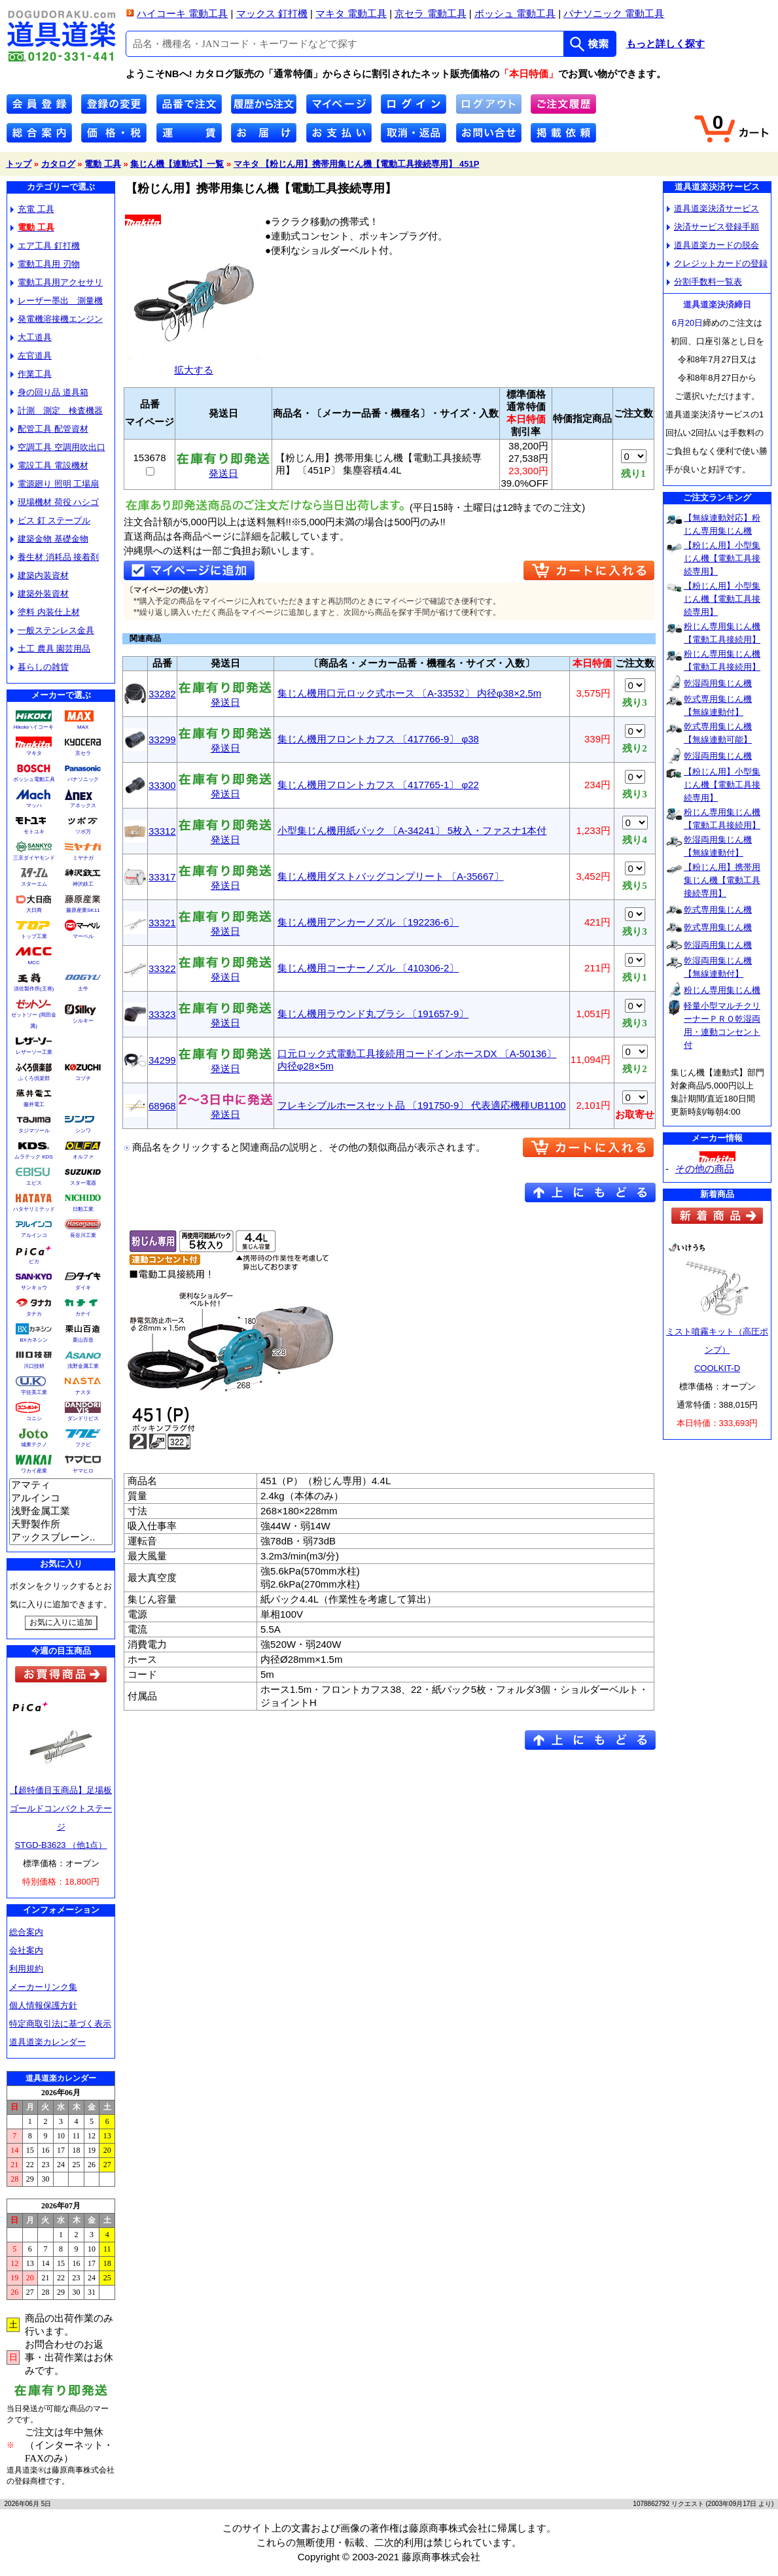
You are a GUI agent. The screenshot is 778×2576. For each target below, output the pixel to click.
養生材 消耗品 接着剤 (54, 557)
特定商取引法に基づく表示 (60, 2023)
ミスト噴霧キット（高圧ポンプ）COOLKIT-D (717, 1350)
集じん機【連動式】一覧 (177, 164)
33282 (162, 693)
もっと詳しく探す (665, 44)
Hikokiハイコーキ (34, 727)
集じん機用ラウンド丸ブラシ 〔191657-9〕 (373, 1013)
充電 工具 (32, 209)
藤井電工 (34, 1104)
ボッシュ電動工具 (34, 779)
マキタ (34, 753)
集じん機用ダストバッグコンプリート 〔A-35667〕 (390, 876)
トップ (18, 164)
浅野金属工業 (83, 1366)
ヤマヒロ (83, 1471)
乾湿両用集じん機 (718, 683)
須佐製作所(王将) (34, 989)
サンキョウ (34, 1288)
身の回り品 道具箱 (49, 392)
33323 (162, 1014)
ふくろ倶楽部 (34, 1078)
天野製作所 (61, 1524)
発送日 (223, 469)
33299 (162, 739)
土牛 (83, 989)
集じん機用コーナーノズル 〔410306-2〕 (368, 967)
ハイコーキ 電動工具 (182, 13)
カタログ (58, 164)
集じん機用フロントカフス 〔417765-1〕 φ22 (378, 784)
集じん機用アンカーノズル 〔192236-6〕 (368, 922)
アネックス (83, 806)
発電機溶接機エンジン (56, 319)
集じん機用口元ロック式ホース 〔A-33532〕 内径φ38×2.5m (409, 693)
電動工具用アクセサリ (56, 282)
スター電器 (83, 1183)
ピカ (34, 1261)
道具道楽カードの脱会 (713, 245)
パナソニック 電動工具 (613, 13)
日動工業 (83, 1209)
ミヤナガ (83, 858)
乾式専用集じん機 (718, 909)
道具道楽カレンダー (47, 2042)
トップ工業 (34, 936)
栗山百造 (83, 1340)
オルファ (83, 1157)
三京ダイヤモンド (34, 858)
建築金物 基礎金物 (49, 539)
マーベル (83, 936)
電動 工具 (102, 164)
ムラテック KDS (33, 1157)
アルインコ (34, 1235)
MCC (33, 963)
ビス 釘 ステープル (50, 520)
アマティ (61, 1485)
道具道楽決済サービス (713, 208)
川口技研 (34, 1366)
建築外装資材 (39, 594)
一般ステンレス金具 (52, 630)
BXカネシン (34, 1340)
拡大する (193, 364)
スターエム (34, 884)
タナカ (34, 1314)
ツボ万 (83, 832)
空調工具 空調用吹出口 (57, 447)
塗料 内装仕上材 (45, 612)
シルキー (83, 1021)
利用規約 (26, 1969)
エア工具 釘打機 (45, 246)
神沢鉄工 (83, 884)
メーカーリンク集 (43, 1987)
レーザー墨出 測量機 (56, 300)
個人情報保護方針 (43, 2005)
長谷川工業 (83, 1235)
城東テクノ (34, 1445)
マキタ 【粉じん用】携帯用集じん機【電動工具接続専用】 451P (357, 164)
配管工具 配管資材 (49, 429)
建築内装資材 (39, 575)
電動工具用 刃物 (45, 264)
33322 (162, 968)
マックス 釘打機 (272, 13)
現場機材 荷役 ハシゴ (54, 502)
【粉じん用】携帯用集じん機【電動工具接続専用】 (722, 880)
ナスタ (83, 1392)
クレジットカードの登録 (717, 263)
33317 (162, 876)
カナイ (83, 1314)
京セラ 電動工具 (430, 13)
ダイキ (83, 1288)
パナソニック (83, 779)
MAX (82, 727)
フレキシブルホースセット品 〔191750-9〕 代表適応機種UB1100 (421, 1105)
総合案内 (26, 1932)
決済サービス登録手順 (713, 227)
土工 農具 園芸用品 (50, 648)
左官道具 (31, 355)
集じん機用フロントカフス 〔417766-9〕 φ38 (378, 738)
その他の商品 (704, 1168)
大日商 (34, 910)
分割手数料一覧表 (704, 282)
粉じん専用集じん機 (722, 990)
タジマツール (34, 1131)
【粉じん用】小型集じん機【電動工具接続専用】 (722, 558)
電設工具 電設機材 (49, 465)
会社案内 (26, 1950)
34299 (162, 1060)
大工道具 (31, 337)
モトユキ (34, 832)
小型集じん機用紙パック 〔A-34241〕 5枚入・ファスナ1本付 (412, 830)
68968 (162, 1105)
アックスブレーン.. (61, 1537)
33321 (162, 922)
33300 (162, 785)
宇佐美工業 (34, 1392)
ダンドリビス (83, 1418)
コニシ (34, 1418)
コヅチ (83, 1078)
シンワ (83, 1131)
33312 (162, 831)
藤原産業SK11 (83, 910)
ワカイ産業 (34, 1471)
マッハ (34, 806)
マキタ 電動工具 (351, 13)
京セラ (83, 753)
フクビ (83, 1445)
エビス (34, 1183)
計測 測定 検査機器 (56, 410)
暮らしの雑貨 (39, 667)
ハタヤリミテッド (34, 1209)
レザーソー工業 (34, 1052)
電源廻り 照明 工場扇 (54, 484)
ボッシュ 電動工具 (515, 13)
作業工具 (31, 374)
